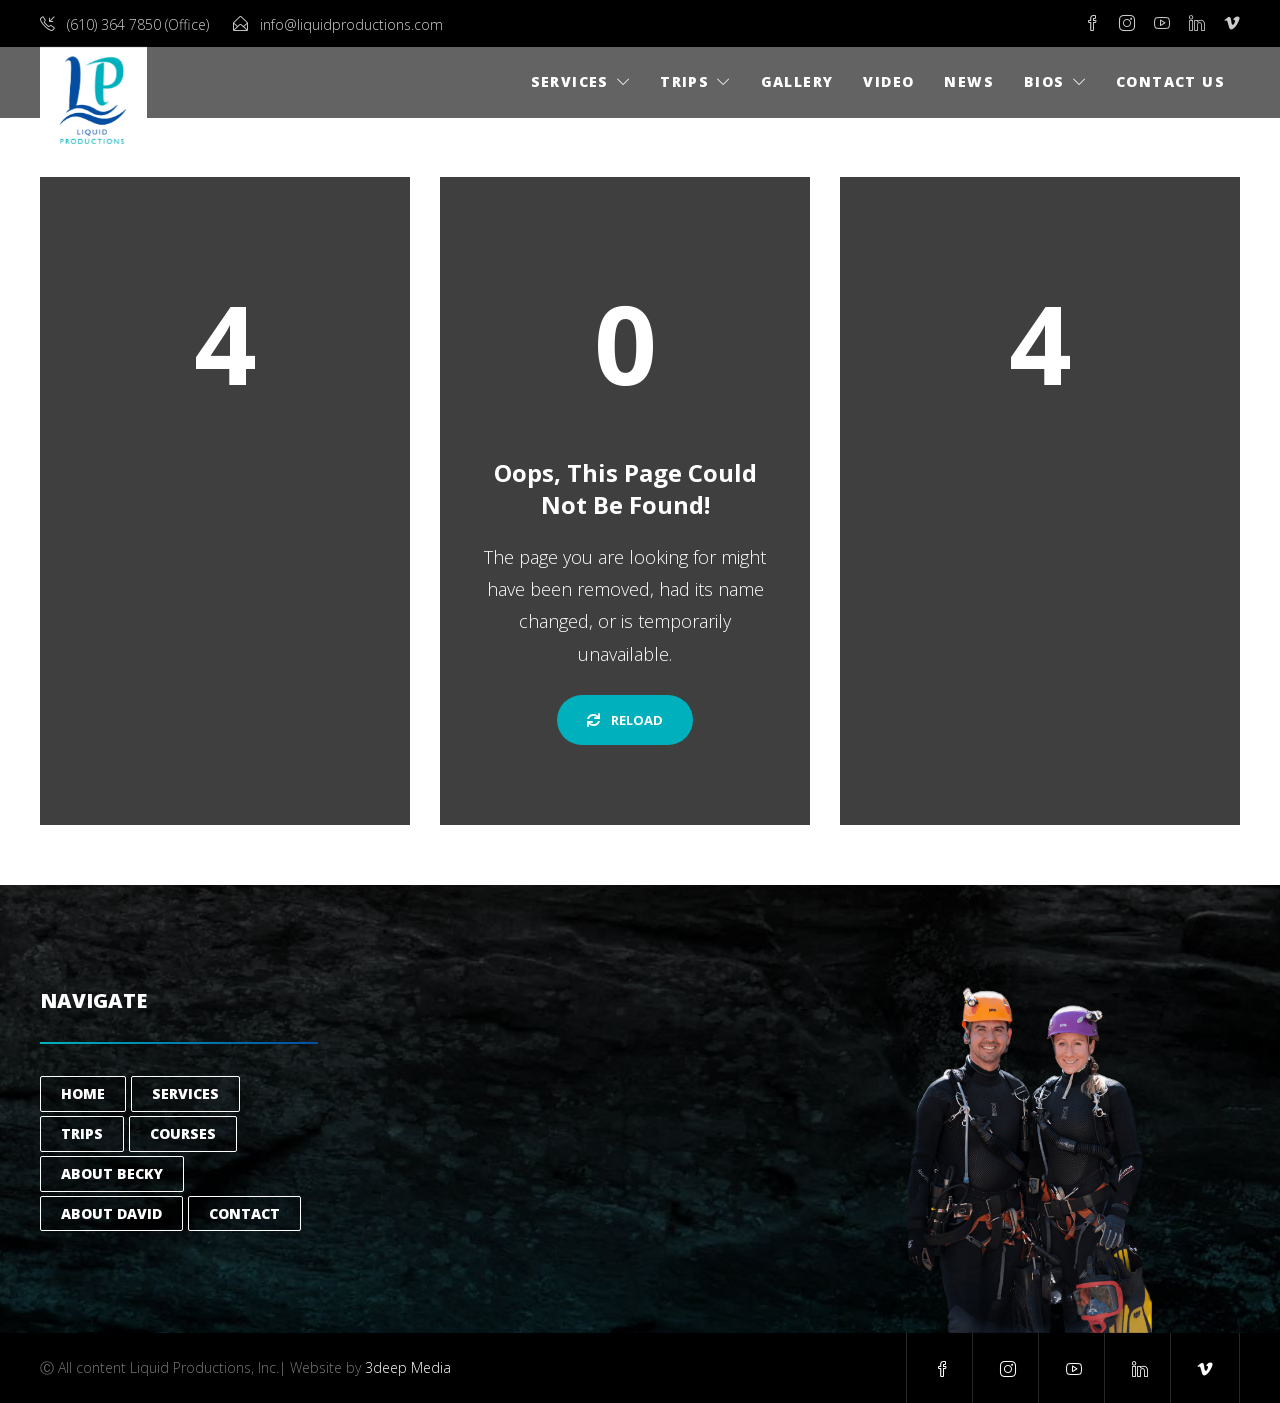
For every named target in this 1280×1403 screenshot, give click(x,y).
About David (111, 1213)
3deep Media (408, 1367)
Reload (625, 720)
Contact (244, 1213)
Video (888, 81)
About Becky (112, 1173)
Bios (1044, 81)
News (969, 81)
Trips (684, 81)
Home (83, 1093)
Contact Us (1170, 81)
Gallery (797, 81)
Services (570, 81)
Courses (183, 1133)
